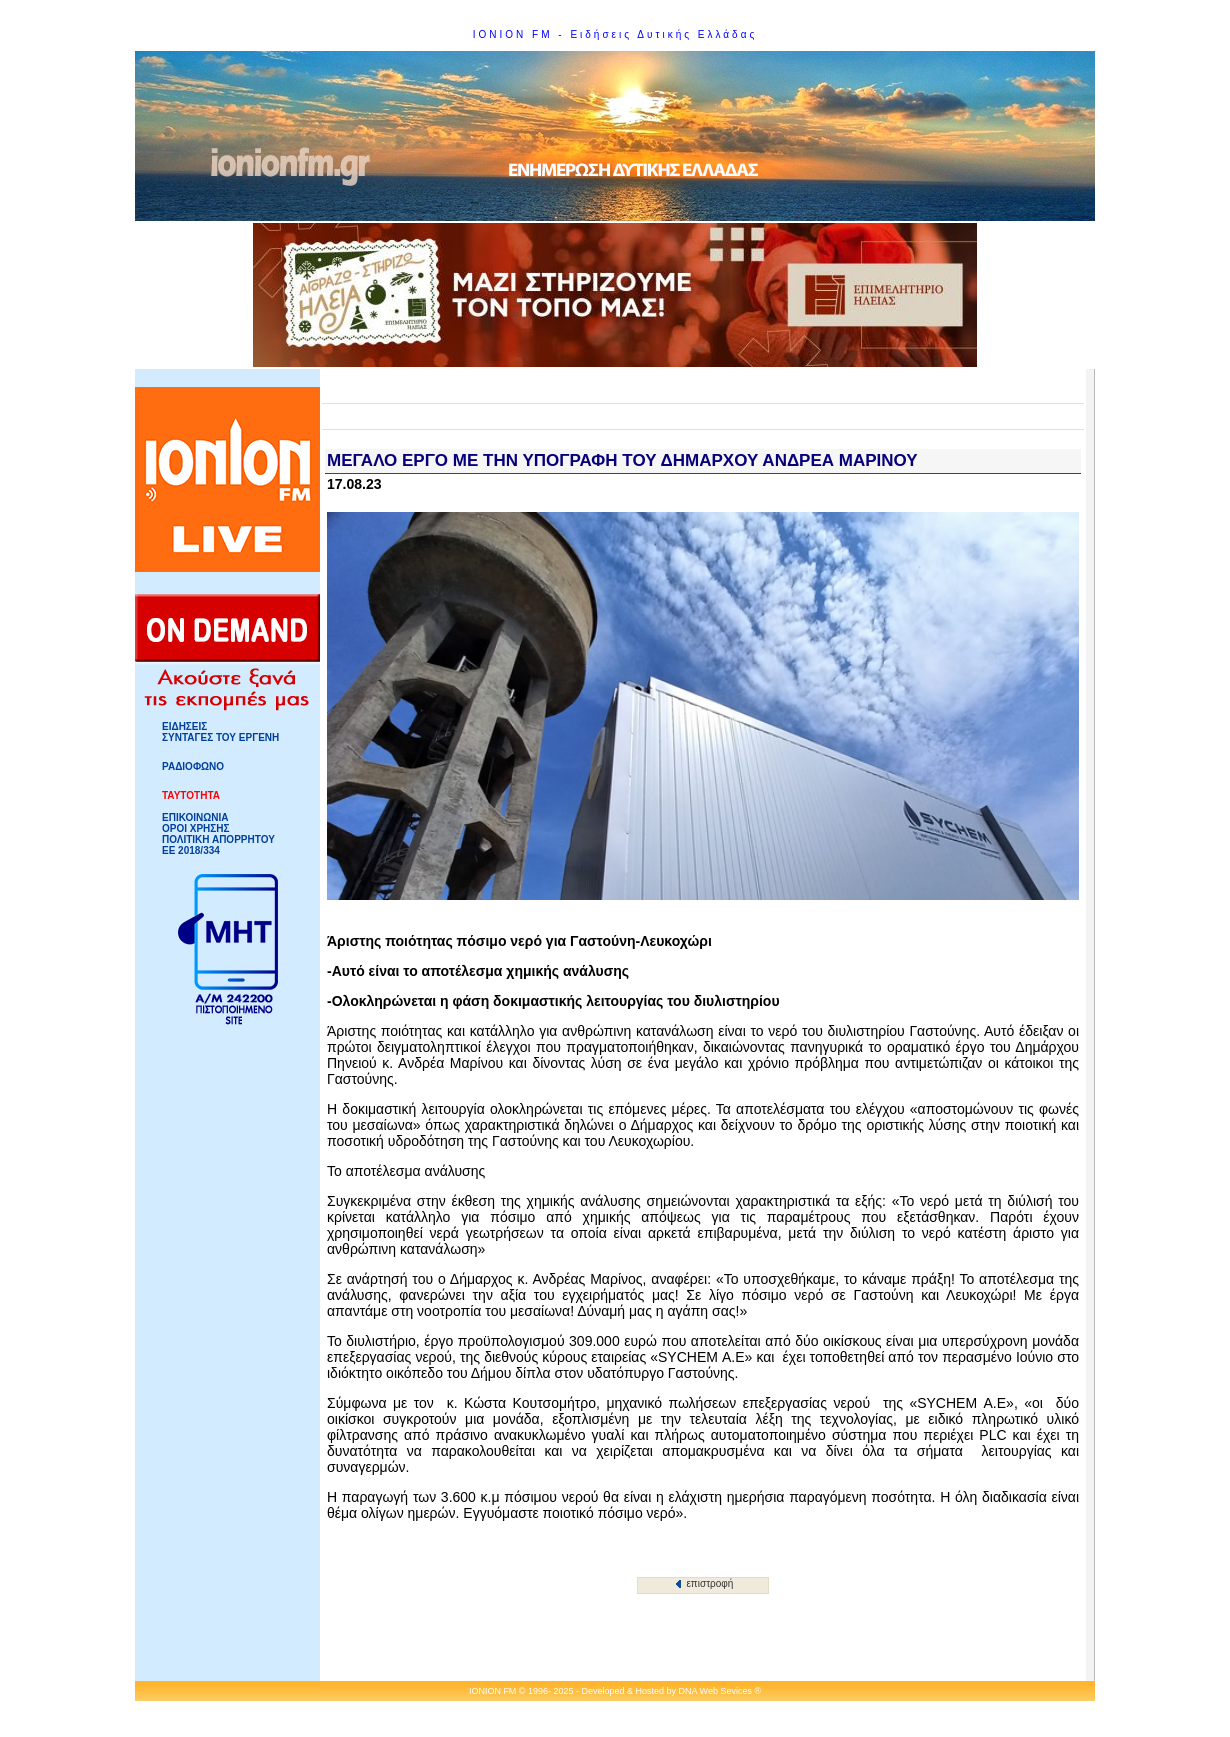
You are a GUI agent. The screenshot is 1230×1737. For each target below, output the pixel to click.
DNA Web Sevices (715, 1691)
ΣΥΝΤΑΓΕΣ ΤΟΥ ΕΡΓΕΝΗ (220, 737)
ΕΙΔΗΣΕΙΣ (184, 726)
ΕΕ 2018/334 (191, 850)
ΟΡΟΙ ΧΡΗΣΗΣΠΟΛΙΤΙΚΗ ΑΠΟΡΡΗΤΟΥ (218, 834)
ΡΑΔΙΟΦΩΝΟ (193, 766)
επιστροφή (704, 1583)
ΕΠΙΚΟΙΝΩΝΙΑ (195, 817)
